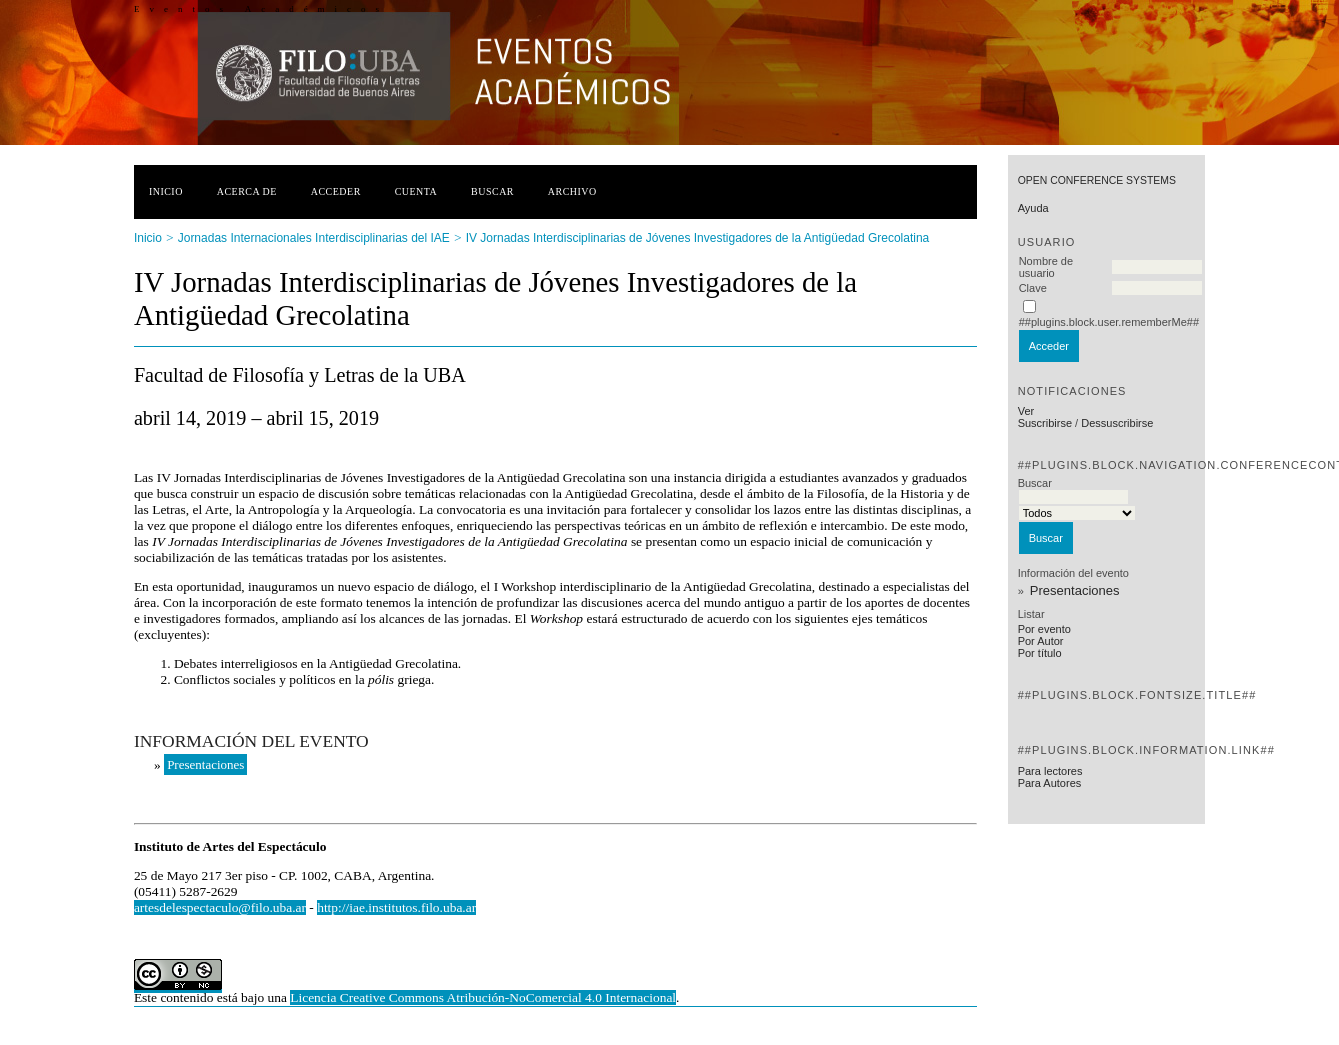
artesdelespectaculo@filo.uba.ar (220, 907)
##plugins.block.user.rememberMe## (1109, 322)
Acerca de (247, 191)
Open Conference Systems (1097, 180)
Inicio (166, 191)
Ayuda (1033, 208)
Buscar (492, 191)
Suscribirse (1045, 423)
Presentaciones (1075, 590)
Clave (1033, 288)
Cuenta (416, 191)
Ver (1026, 411)
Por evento (1044, 629)
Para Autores (1050, 783)
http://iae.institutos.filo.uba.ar (396, 907)
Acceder (336, 191)
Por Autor (1041, 641)
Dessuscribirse (1117, 423)
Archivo (572, 191)
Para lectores (1050, 771)
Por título (1040, 653)
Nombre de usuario (1046, 267)
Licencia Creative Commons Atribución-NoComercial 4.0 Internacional (483, 997)
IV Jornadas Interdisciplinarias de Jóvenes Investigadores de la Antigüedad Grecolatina (698, 238)
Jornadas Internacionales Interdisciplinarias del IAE (314, 238)
